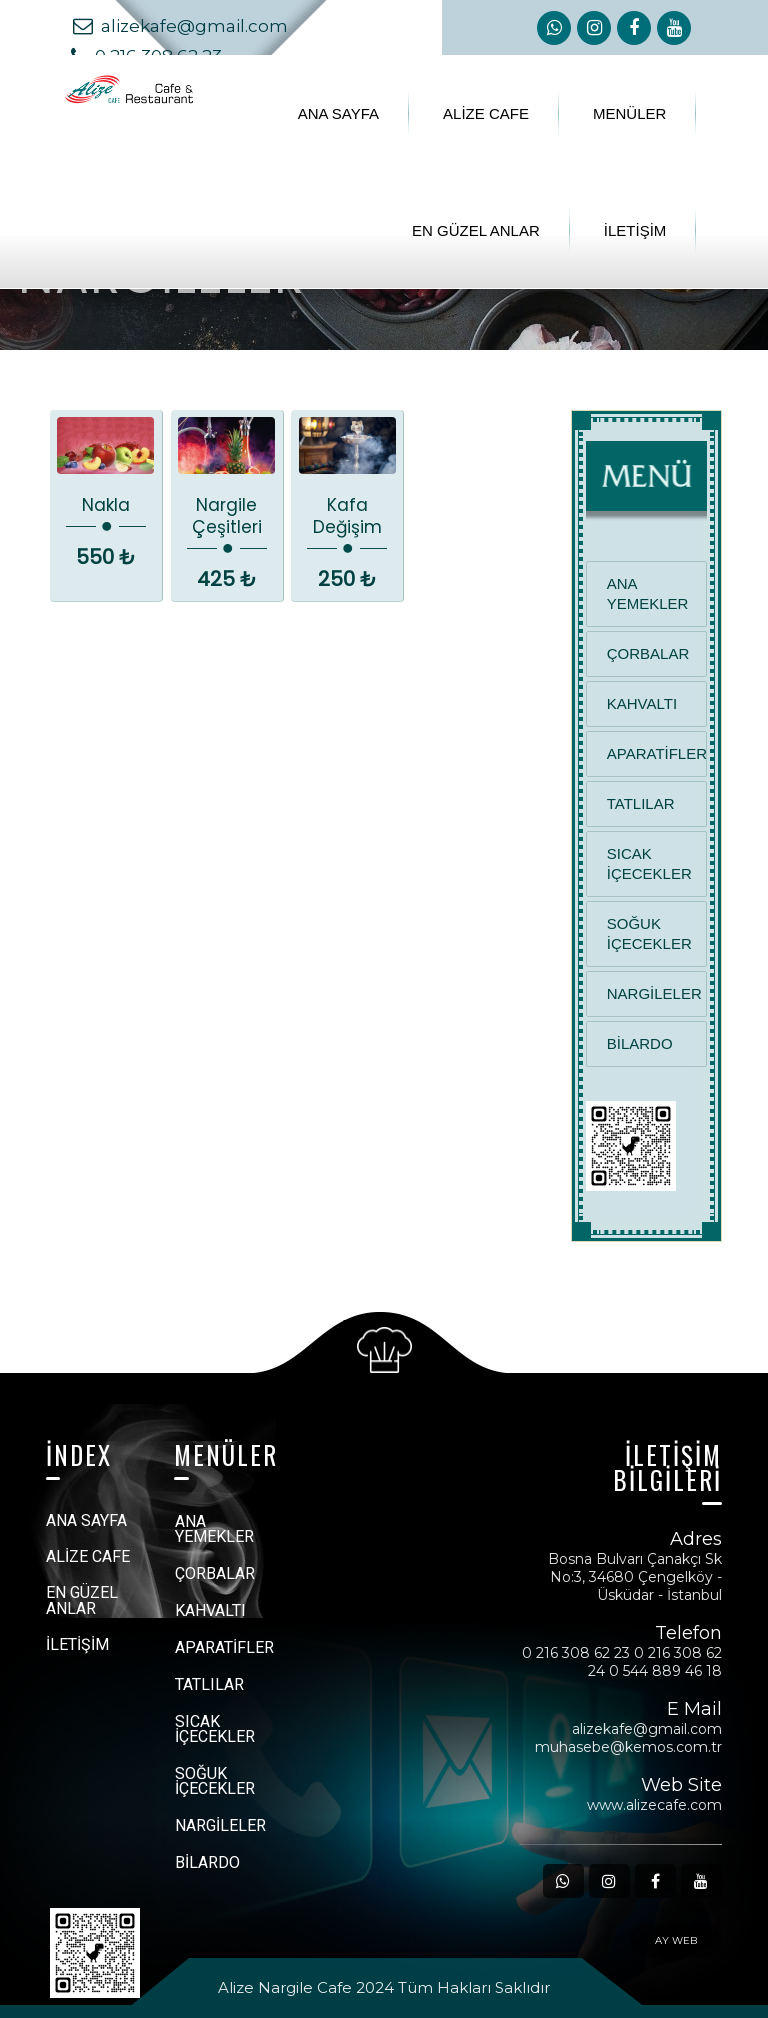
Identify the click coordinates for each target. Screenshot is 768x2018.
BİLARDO (640, 1043)
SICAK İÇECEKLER (649, 863)
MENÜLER (629, 113)
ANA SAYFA (338, 113)
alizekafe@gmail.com (182, 26)
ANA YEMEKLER (648, 593)
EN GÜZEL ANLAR (476, 230)
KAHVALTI (642, 703)
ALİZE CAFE (486, 113)
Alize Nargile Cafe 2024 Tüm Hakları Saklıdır (384, 1987)
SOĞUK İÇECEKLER (649, 933)
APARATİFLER (657, 753)
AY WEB (676, 1940)
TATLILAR (641, 803)
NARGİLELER (654, 993)
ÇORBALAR (648, 653)
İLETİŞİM (635, 230)
